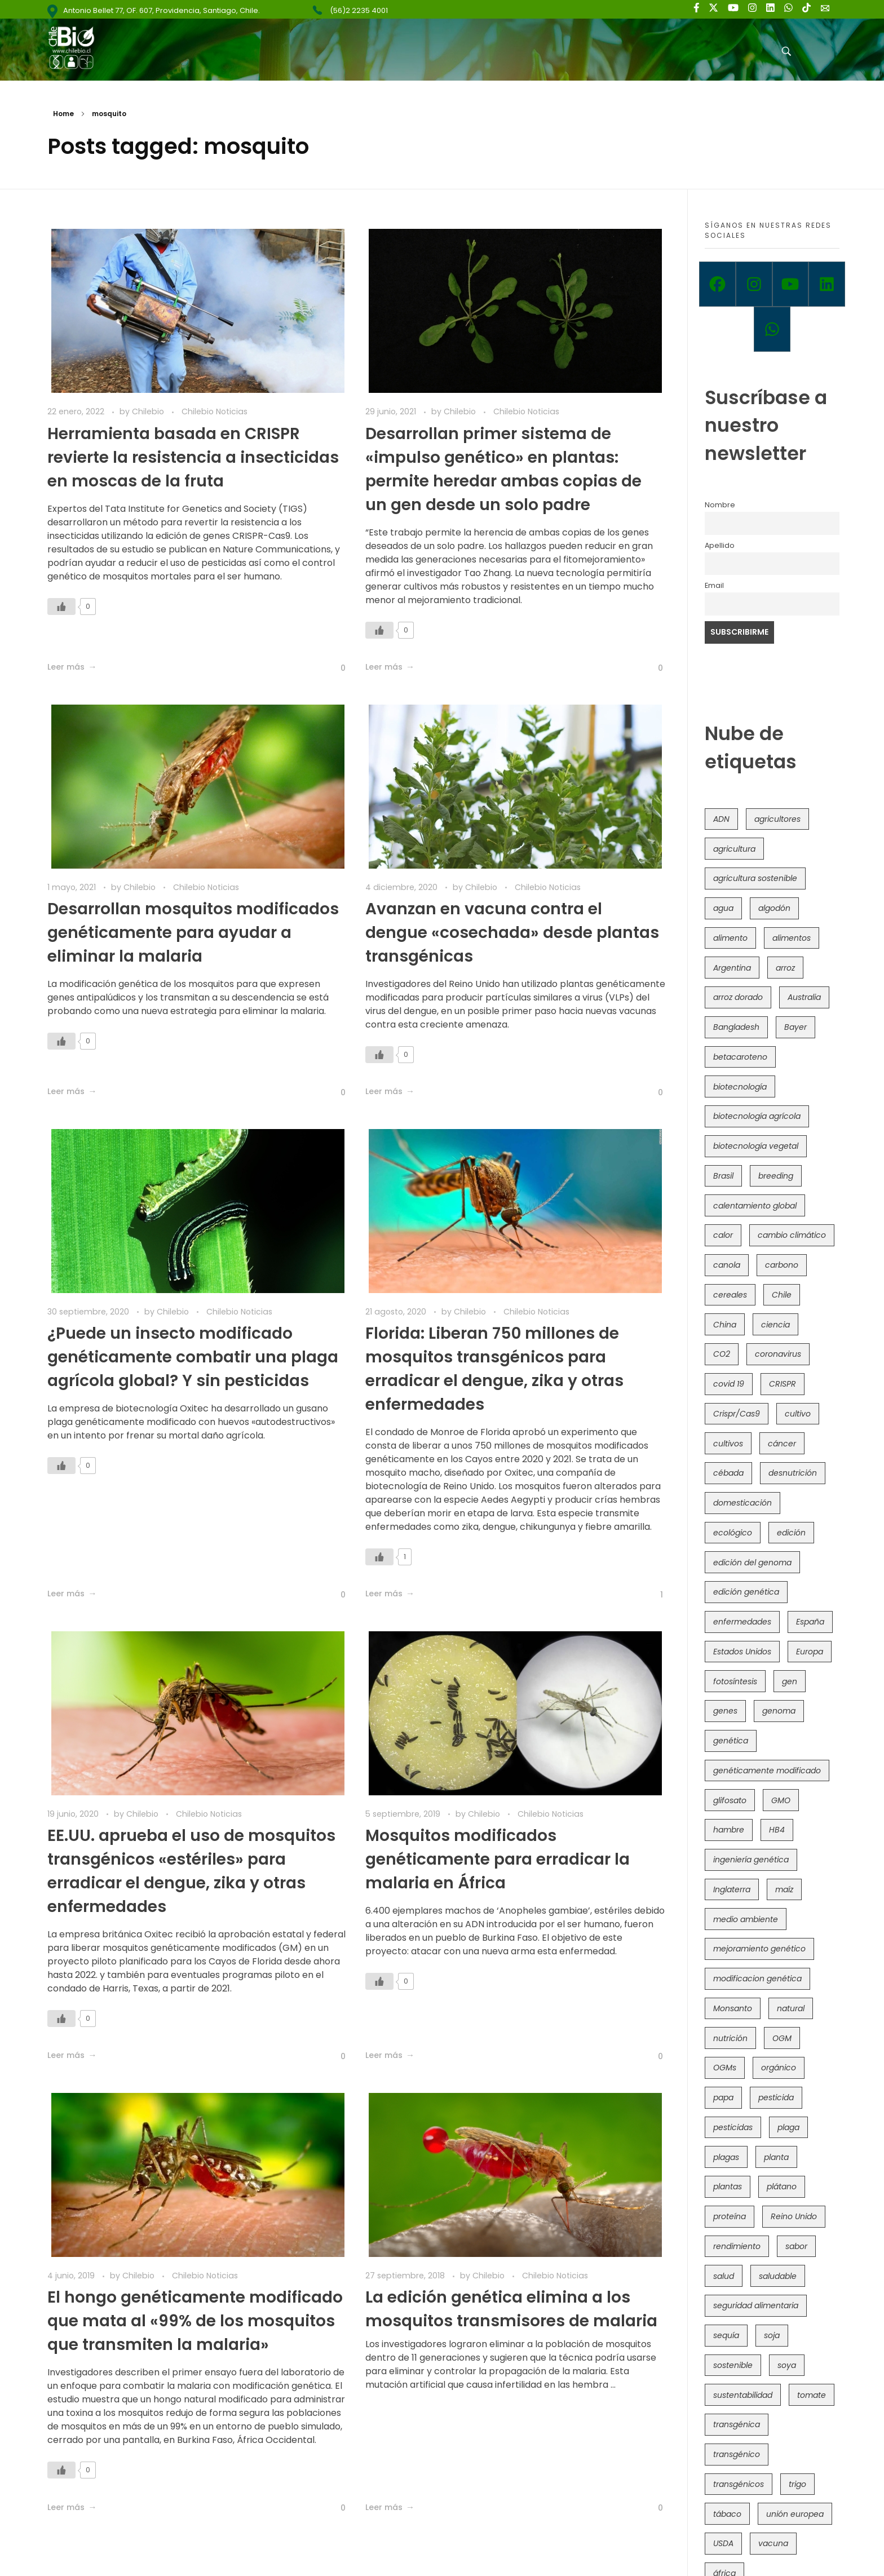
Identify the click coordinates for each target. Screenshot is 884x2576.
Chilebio (149, 411)
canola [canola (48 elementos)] (726, 1265)
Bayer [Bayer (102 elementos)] (795, 1027)
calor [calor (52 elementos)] (723, 1235)
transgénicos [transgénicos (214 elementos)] (738, 2484)
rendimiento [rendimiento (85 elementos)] (737, 2246)
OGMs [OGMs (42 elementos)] (724, 2067)
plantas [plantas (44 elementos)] (727, 2186)
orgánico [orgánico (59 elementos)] (778, 2067)
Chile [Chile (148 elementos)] (782, 1294)
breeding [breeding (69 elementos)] (775, 1175)
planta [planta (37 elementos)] (776, 2157)
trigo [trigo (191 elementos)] (797, 2484)
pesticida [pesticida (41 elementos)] (776, 2097)
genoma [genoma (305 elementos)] (778, 1710)
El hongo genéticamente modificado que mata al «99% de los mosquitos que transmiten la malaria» (195, 2321)
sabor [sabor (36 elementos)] (796, 2246)
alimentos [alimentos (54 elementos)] (791, 938)
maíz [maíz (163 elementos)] (784, 1889)
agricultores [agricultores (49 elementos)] (777, 819)
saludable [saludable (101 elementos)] (778, 2276)
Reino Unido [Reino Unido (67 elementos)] (794, 2216)
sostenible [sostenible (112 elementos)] (733, 2365)
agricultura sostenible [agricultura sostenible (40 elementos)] (755, 878)
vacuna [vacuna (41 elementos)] (773, 2543)
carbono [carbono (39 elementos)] (781, 1265)
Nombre (720, 505)
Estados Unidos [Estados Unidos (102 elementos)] (742, 1651)
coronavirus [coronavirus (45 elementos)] (778, 1354)
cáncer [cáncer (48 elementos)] (782, 1443)
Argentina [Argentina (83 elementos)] (732, 967)
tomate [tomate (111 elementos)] (811, 2395)
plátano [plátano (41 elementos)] (782, 2186)
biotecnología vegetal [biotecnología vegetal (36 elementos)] (755, 1146)
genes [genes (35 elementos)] (725, 1710)
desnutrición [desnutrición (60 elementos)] (792, 1473)
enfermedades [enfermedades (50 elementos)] (742, 1621)
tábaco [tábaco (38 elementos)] (727, 2514)
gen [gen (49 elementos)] (789, 1681)
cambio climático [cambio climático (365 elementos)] (792, 1235)
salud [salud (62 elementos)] (723, 2276)
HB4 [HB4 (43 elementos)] (777, 1829)
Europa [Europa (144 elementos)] (809, 1651)
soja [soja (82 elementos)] (772, 2335)
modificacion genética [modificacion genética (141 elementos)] (757, 1978)
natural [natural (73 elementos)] (791, 2008)
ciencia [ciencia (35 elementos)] (775, 1324)
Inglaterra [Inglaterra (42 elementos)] (731, 1889)
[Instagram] (754, 284)
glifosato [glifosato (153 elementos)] (729, 1800)
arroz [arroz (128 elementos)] (785, 967)
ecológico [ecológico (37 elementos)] (732, 1532)
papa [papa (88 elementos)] (723, 2097)
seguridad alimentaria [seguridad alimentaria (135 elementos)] (755, 2305)
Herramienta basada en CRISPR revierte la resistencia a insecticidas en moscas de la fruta (193, 457)
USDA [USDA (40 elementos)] (723, 2543)
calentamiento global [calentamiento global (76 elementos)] (755, 1205)
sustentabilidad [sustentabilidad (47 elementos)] (742, 2395)
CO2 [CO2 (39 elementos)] (721, 1354)
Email (714, 585)
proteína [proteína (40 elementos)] (729, 2216)
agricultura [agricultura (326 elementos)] (734, 849)
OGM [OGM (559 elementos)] (782, 2038)
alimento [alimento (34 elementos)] (730, 938)
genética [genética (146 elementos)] (730, 1740)
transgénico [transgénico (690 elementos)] (736, 2454)
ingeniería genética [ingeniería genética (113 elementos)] (751, 1859)
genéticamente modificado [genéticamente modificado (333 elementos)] (767, 1770)
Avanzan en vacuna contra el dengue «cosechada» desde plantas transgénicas (512, 932)
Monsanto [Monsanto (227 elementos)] (732, 2008)
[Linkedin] (826, 284)
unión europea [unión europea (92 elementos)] (795, 2514)
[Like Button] (61, 606)
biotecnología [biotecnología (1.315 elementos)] (740, 1086)
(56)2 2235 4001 (359, 10)
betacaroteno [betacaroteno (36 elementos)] (740, 1057)
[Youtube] (790, 284)
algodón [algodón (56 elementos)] (774, 908)
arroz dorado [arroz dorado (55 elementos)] (738, 997)
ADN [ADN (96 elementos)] (721, 819)
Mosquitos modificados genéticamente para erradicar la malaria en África (497, 1859)
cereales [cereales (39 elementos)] (730, 1294)
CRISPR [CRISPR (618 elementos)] (782, 1383)
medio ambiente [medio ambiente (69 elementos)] (745, 1919)
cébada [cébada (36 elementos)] (728, 1473)
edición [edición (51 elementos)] (791, 1532)
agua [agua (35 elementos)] (723, 908)
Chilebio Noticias (214, 411)
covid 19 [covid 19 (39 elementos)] (728, 1383)
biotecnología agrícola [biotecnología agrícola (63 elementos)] (757, 1116)
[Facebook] (717, 284)
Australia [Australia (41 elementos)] (804, 997)
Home (63, 113)
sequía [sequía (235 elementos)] (726, 2335)
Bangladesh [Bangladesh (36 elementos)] (736, 1027)
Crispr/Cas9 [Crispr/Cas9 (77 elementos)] (736, 1413)
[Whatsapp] (772, 329)
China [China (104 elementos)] (724, 1324)
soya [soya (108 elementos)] (786, 2365)
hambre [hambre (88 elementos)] (728, 1829)
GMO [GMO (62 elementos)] (780, 1800)
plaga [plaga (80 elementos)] (788, 2127)
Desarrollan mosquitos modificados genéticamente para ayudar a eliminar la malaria (193, 932)
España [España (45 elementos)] (810, 1621)
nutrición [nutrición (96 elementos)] (730, 2038)
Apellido (720, 545)
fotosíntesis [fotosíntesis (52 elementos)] (735, 1681)
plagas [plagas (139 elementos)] (726, 2157)
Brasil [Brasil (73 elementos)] (723, 1175)
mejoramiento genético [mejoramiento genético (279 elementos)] (759, 1948)
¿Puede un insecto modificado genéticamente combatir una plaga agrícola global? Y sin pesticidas (192, 1357)
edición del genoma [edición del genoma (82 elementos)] (752, 1562)
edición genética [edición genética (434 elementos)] (746, 1591)
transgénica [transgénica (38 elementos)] (736, 2424)
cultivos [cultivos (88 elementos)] (728, 1443)
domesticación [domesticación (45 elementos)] (742, 1502)
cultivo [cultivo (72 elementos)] (798, 1413)
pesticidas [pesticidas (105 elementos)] (733, 2127)
